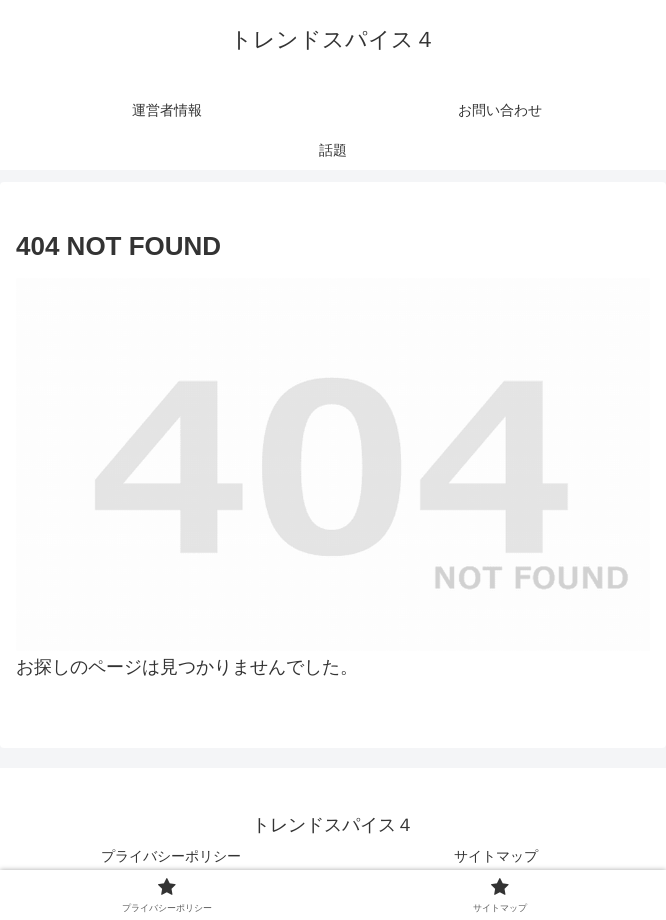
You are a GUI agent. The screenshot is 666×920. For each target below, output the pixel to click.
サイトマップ (496, 856)
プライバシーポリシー (171, 856)
